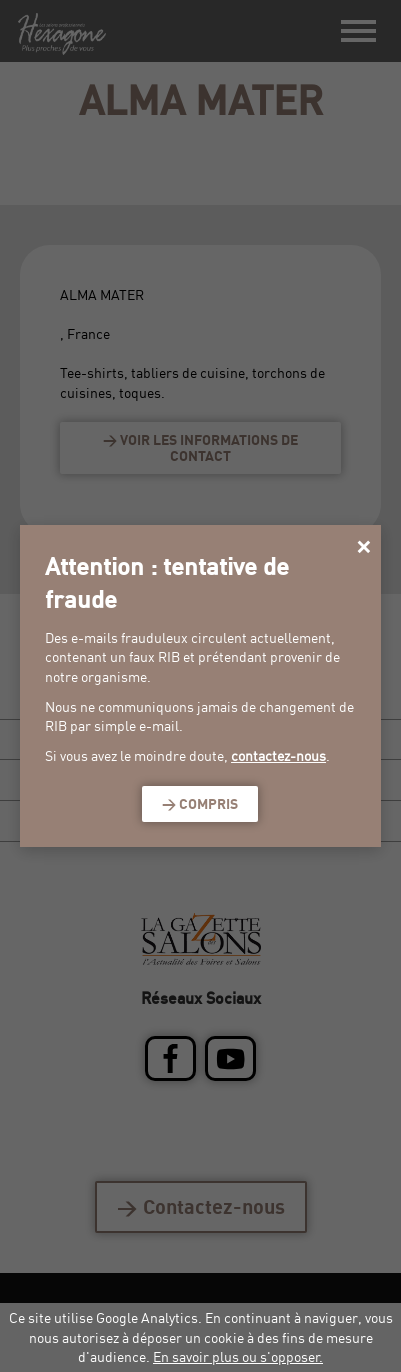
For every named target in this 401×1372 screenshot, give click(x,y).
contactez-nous (278, 755)
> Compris (200, 803)
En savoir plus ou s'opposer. (238, 1356)
